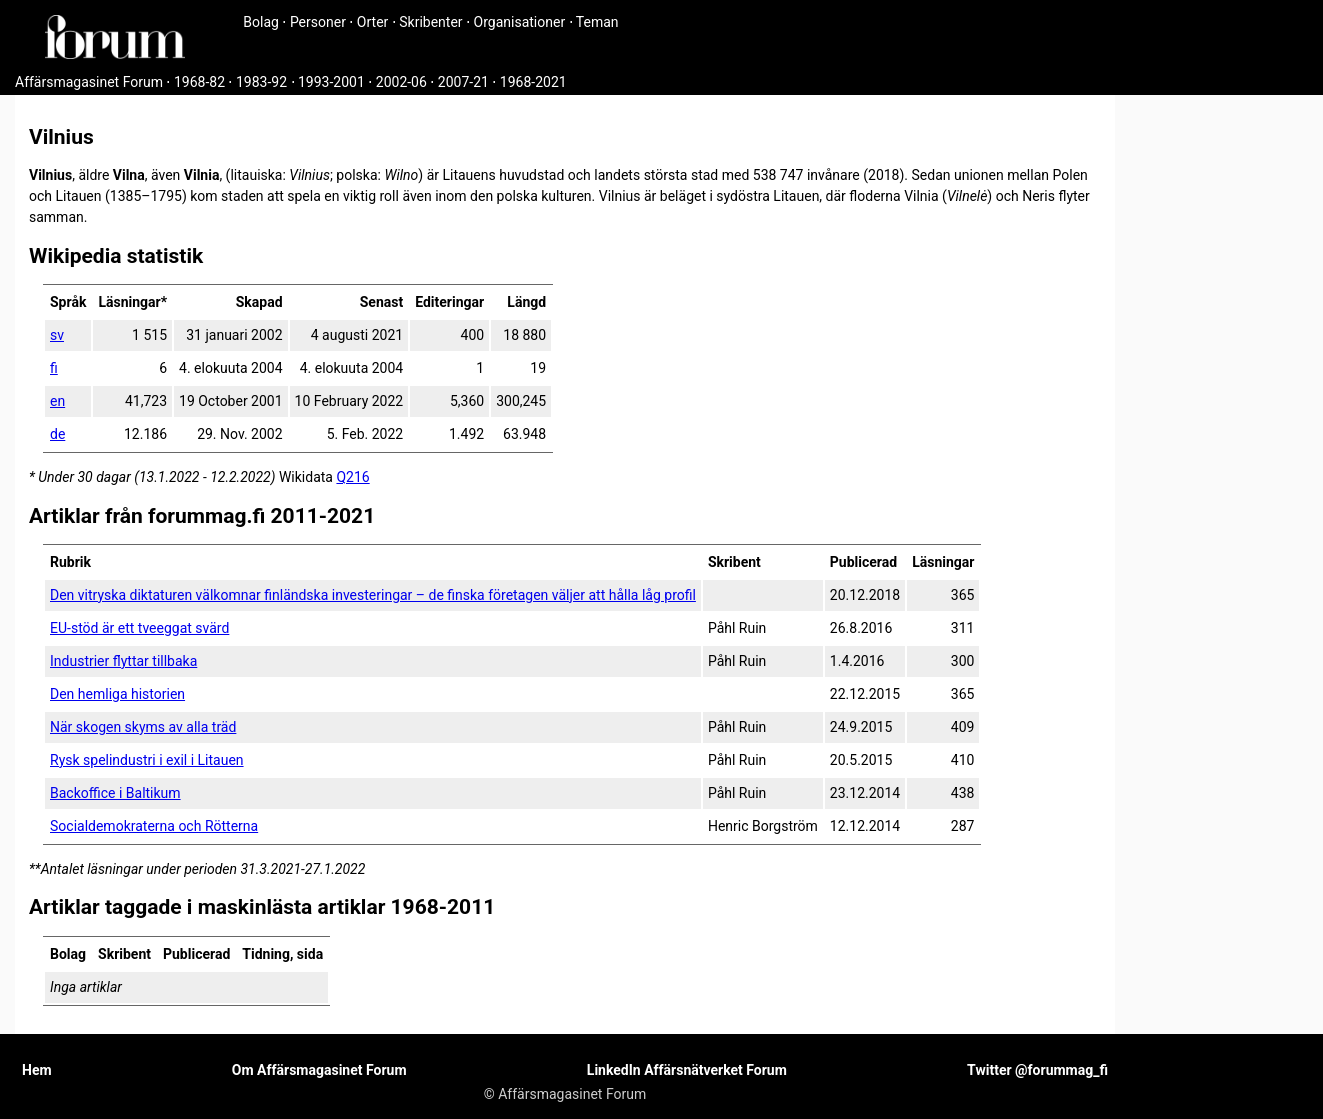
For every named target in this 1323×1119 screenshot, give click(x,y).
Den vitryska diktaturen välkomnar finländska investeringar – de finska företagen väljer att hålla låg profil (373, 595)
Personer (318, 22)
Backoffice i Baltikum (115, 793)
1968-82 (199, 82)
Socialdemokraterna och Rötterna (154, 826)
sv (57, 335)
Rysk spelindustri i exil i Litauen (147, 760)
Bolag (261, 22)
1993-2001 (331, 82)
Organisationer (520, 22)
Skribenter (430, 22)
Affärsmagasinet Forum (89, 82)
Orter (372, 22)
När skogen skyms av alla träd (143, 727)
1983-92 (261, 82)
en (57, 401)
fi (54, 368)
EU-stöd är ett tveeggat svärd (139, 628)
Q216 (352, 477)
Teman (597, 22)
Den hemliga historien (117, 694)
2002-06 (401, 82)
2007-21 (463, 82)
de (57, 434)
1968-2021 (533, 82)
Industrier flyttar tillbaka (123, 661)
